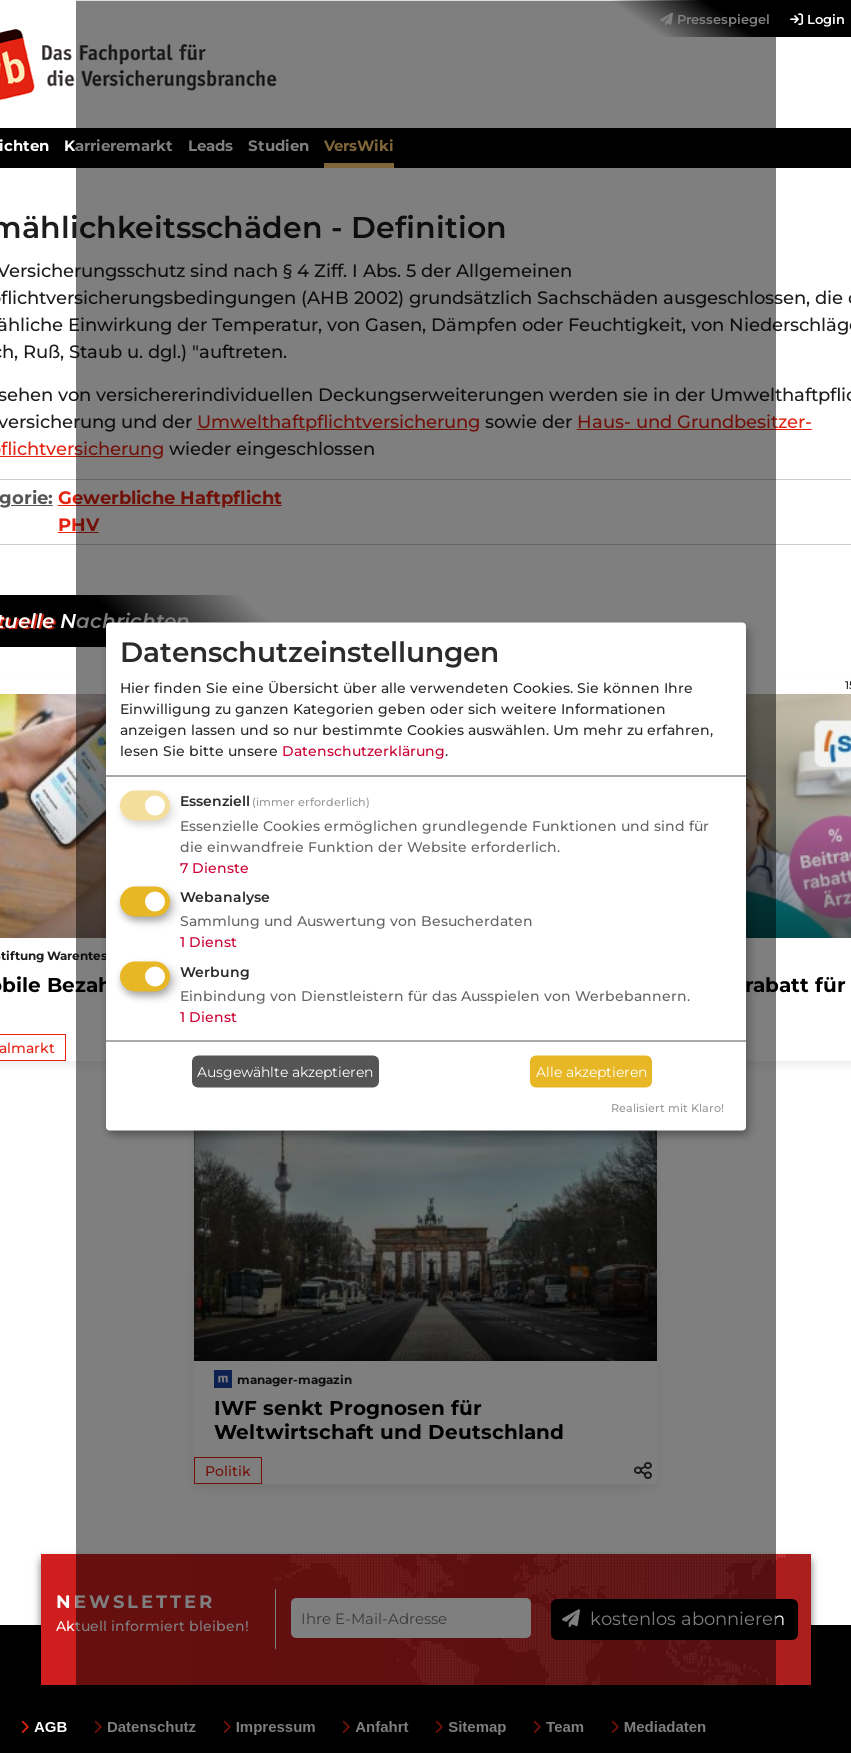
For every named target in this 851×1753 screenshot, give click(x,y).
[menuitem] (807, 19)
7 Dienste (214, 867)
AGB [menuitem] (43, 1726)
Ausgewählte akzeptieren (285, 1071)
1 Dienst (208, 942)
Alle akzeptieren (591, 1071)
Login (817, 19)
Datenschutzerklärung (363, 750)
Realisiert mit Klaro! (667, 1108)
